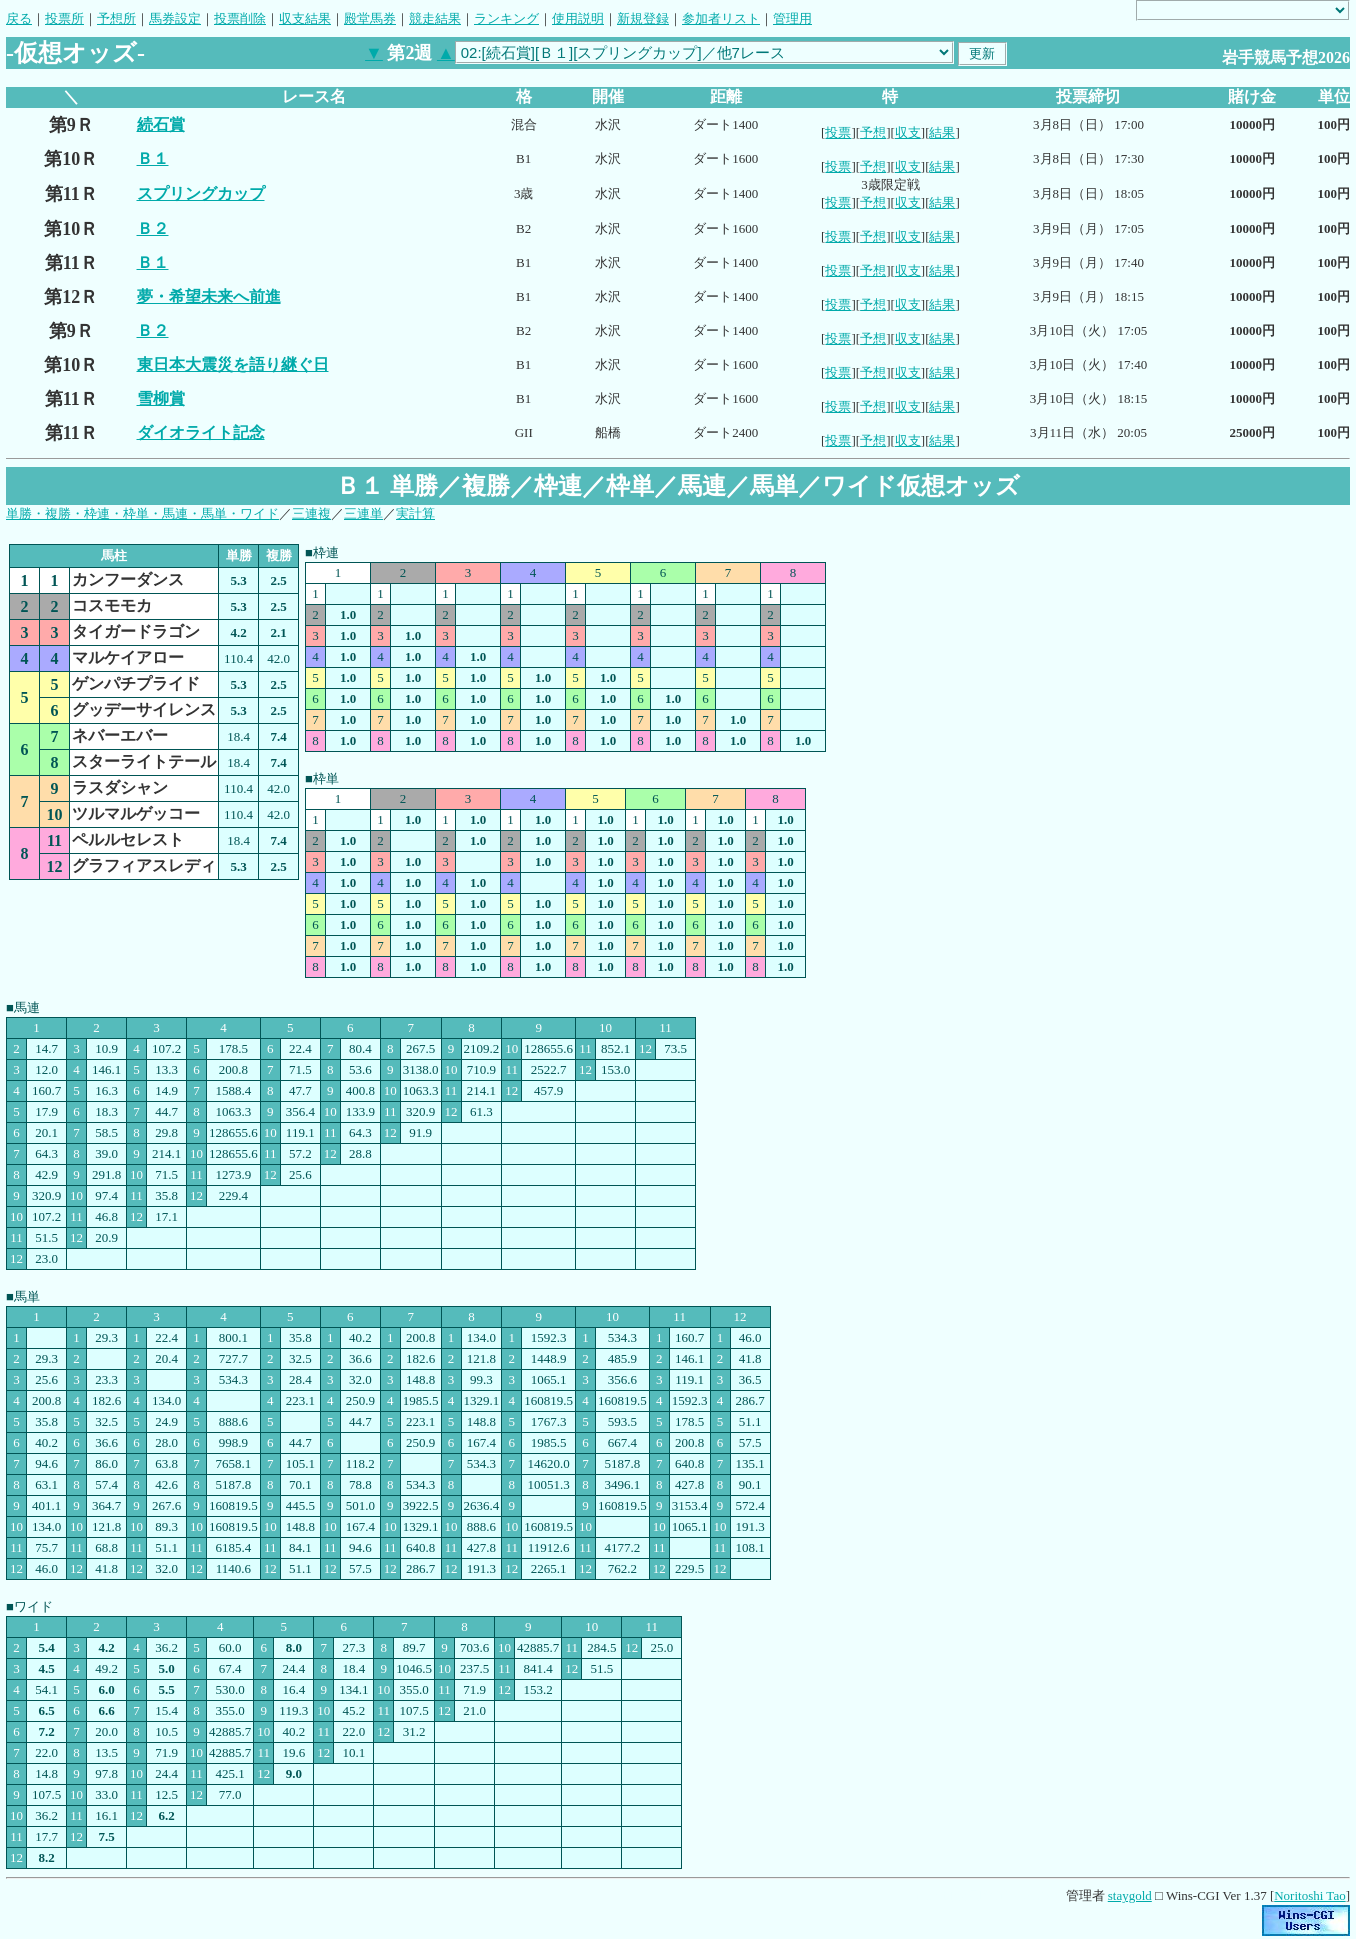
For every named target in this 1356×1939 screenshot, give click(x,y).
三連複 (311, 513)
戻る (19, 18)
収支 (908, 132)
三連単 (363, 513)
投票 (838, 132)
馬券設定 (175, 18)
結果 (942, 132)
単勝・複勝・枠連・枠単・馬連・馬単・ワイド (142, 513)
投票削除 (240, 18)
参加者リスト (721, 18)
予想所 (116, 18)
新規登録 (643, 18)
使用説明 (578, 18)
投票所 (64, 18)
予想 (873, 132)
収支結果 (305, 18)
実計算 (415, 513)
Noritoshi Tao (1309, 1895)
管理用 (792, 18)
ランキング (506, 18)
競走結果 (435, 18)
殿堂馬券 (370, 18)
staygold (1130, 1895)
